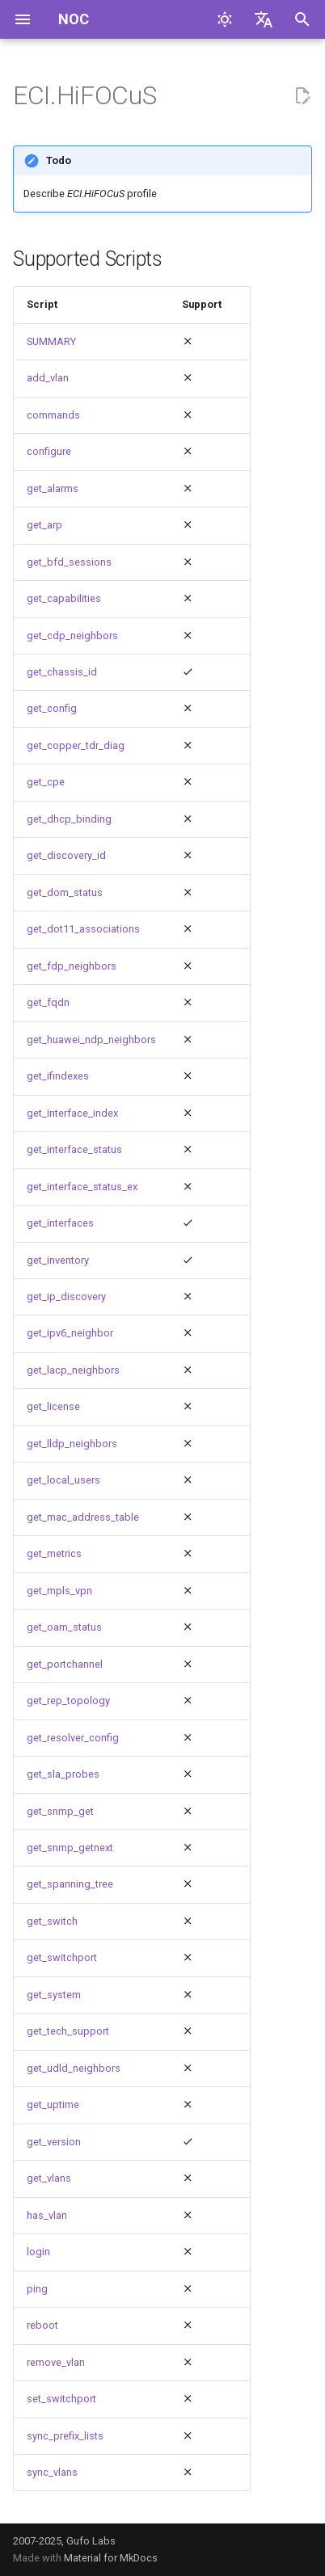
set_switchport (61, 2399)
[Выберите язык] (263, 19)
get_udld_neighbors (73, 2068)
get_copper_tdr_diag (76, 745)
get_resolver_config (73, 1738)
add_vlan (48, 378)
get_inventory (58, 1260)
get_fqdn (48, 1002)
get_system (54, 1995)
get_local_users (63, 1480)
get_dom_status (65, 892)
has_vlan (47, 2215)
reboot (42, 2325)
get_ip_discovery (66, 1296)
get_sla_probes (63, 1774)
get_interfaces (60, 1223)
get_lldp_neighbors (72, 1443)
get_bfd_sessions (69, 562)
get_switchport (62, 1957)
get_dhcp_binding (69, 819)
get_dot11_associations (83, 929)
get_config (52, 708)
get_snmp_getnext (70, 1848)
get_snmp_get (60, 1811)
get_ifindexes (58, 1076)
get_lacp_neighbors (73, 1370)
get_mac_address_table (83, 1517)
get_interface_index (72, 1113)
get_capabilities (64, 598)
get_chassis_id (62, 672)
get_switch (52, 1921)
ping (37, 2289)
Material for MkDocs (111, 2558)
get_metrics (54, 1553)
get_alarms (52, 488)
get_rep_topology (68, 1700)
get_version (54, 2142)
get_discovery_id (66, 855)
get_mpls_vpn (59, 1591)
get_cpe (46, 782)
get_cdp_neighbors (72, 635)
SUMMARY (51, 341)
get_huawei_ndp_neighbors (91, 1039)
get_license (53, 1406)
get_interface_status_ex (82, 1187)
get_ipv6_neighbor (70, 1333)
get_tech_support (68, 2031)
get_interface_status (74, 1149)
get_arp (44, 525)
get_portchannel (65, 1664)
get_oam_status (64, 1627)
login (38, 2252)
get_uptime (53, 2104)
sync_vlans (52, 2472)
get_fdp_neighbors (71, 966)
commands (53, 415)
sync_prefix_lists (65, 2436)
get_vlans (49, 2178)
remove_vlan (56, 2362)
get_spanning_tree (70, 1884)
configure (49, 451)
